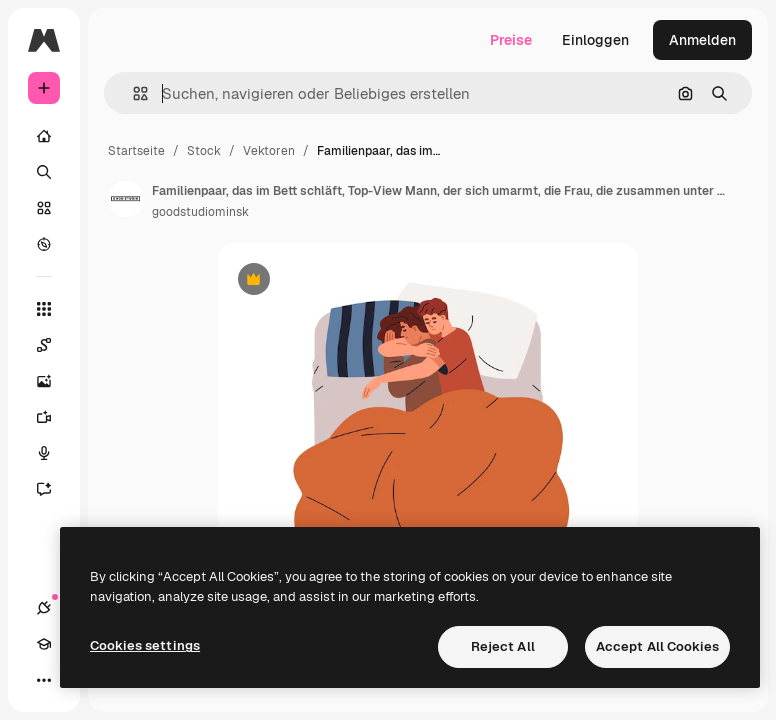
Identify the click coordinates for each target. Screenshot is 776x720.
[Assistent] (54, 489)
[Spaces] (54, 345)
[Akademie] (44, 644)
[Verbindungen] (44, 608)
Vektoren (269, 151)
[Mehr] (44, 680)
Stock (204, 151)
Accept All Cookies (657, 646)
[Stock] (44, 208)
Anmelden (702, 40)
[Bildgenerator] (54, 381)
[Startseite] (44, 136)
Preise (511, 40)
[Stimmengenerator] (54, 453)
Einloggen (595, 40)
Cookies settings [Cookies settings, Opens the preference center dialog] (145, 645)
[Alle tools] (44, 309)
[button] (132, 93)
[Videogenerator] (54, 417)
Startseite (136, 151)
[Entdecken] (44, 244)
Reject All (503, 646)
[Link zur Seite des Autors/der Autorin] (126, 199)
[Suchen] (44, 172)
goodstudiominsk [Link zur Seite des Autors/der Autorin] (200, 212)
